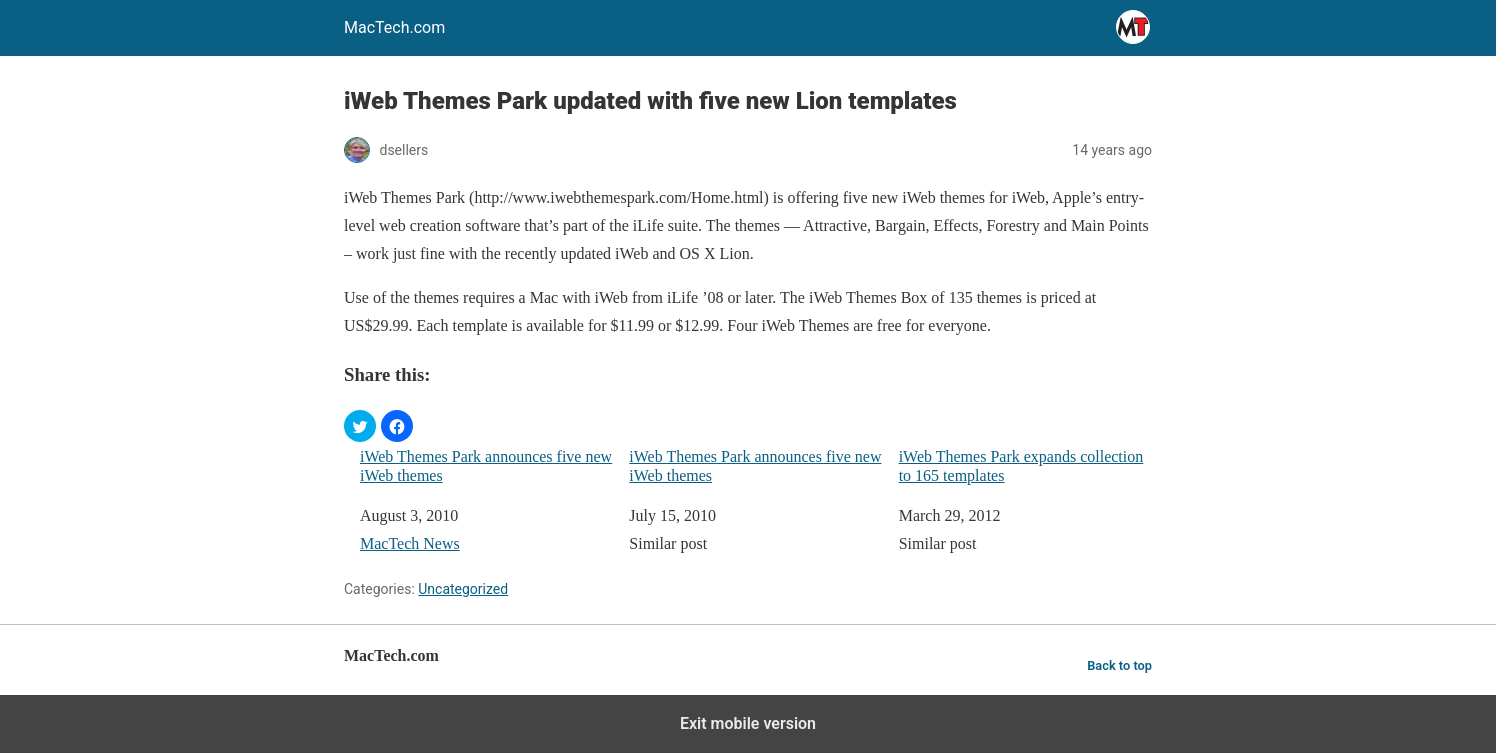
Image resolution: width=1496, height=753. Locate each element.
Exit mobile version (748, 723)
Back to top (1119, 665)
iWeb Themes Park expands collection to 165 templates (1021, 466)
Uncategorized (463, 589)
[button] (360, 426)
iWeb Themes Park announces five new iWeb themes (486, 466)
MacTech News (410, 543)
